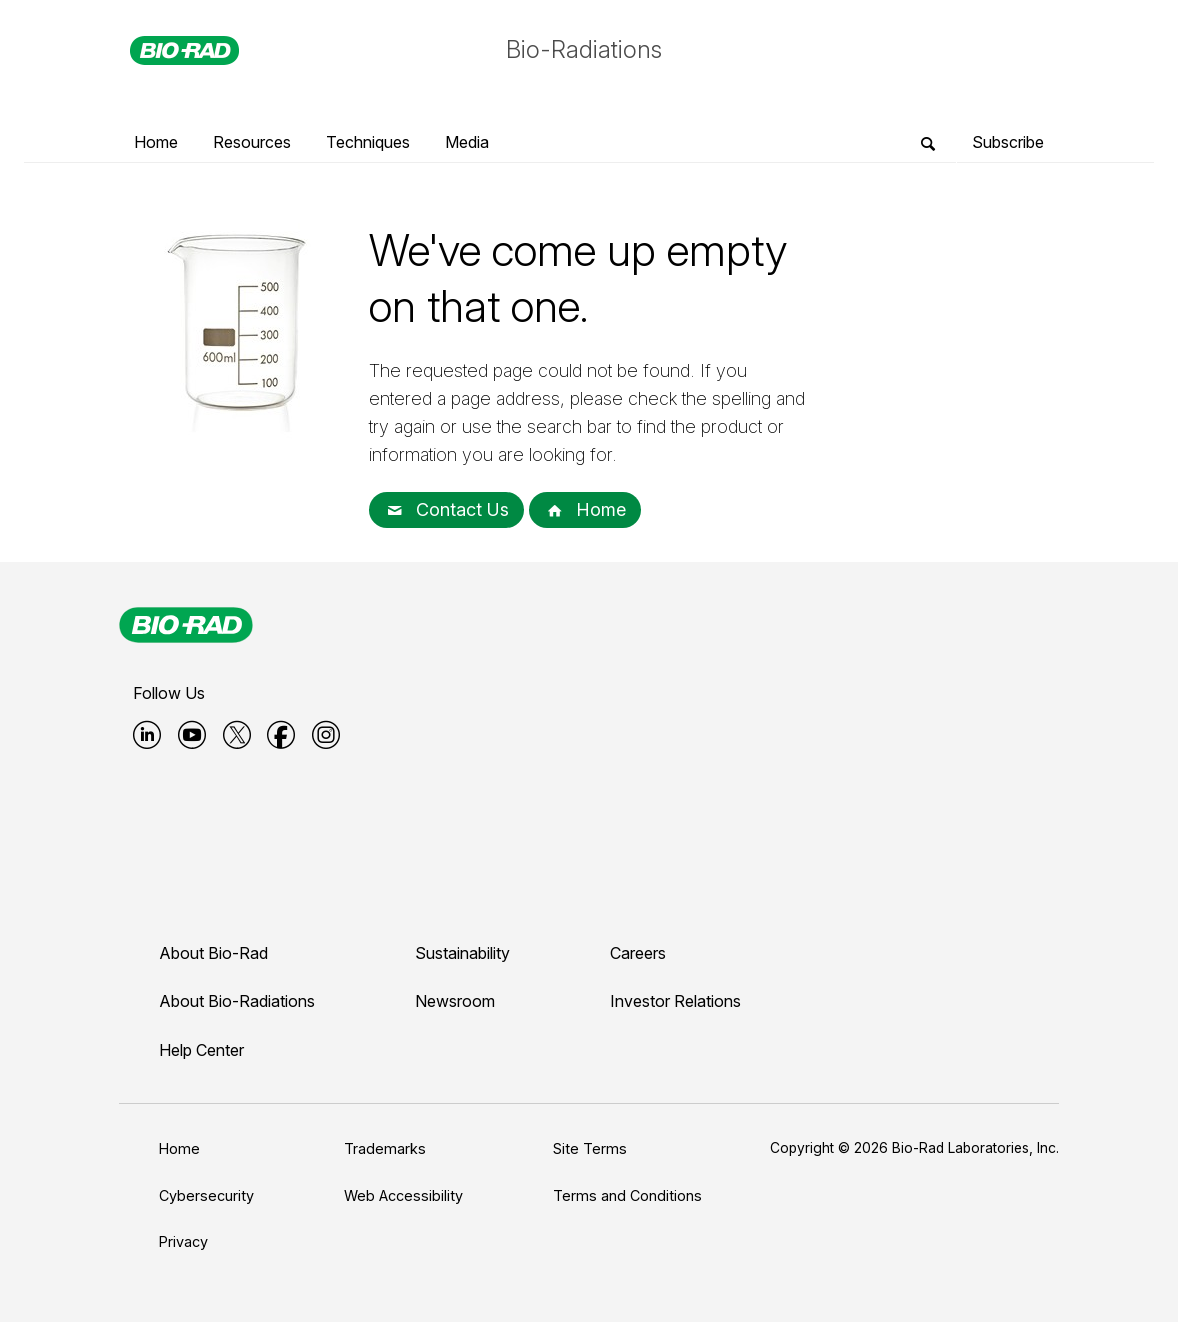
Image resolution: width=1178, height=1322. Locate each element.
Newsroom (455, 1001)
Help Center (201, 1050)
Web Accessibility (403, 1195)
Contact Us (446, 509)
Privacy (183, 1241)
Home (585, 509)
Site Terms (590, 1148)
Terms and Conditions (627, 1195)
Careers (638, 953)
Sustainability (462, 953)
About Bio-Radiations (237, 1001)
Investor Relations (675, 1001)
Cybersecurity (206, 1195)
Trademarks (385, 1148)
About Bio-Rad (213, 953)
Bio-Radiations (584, 49)
